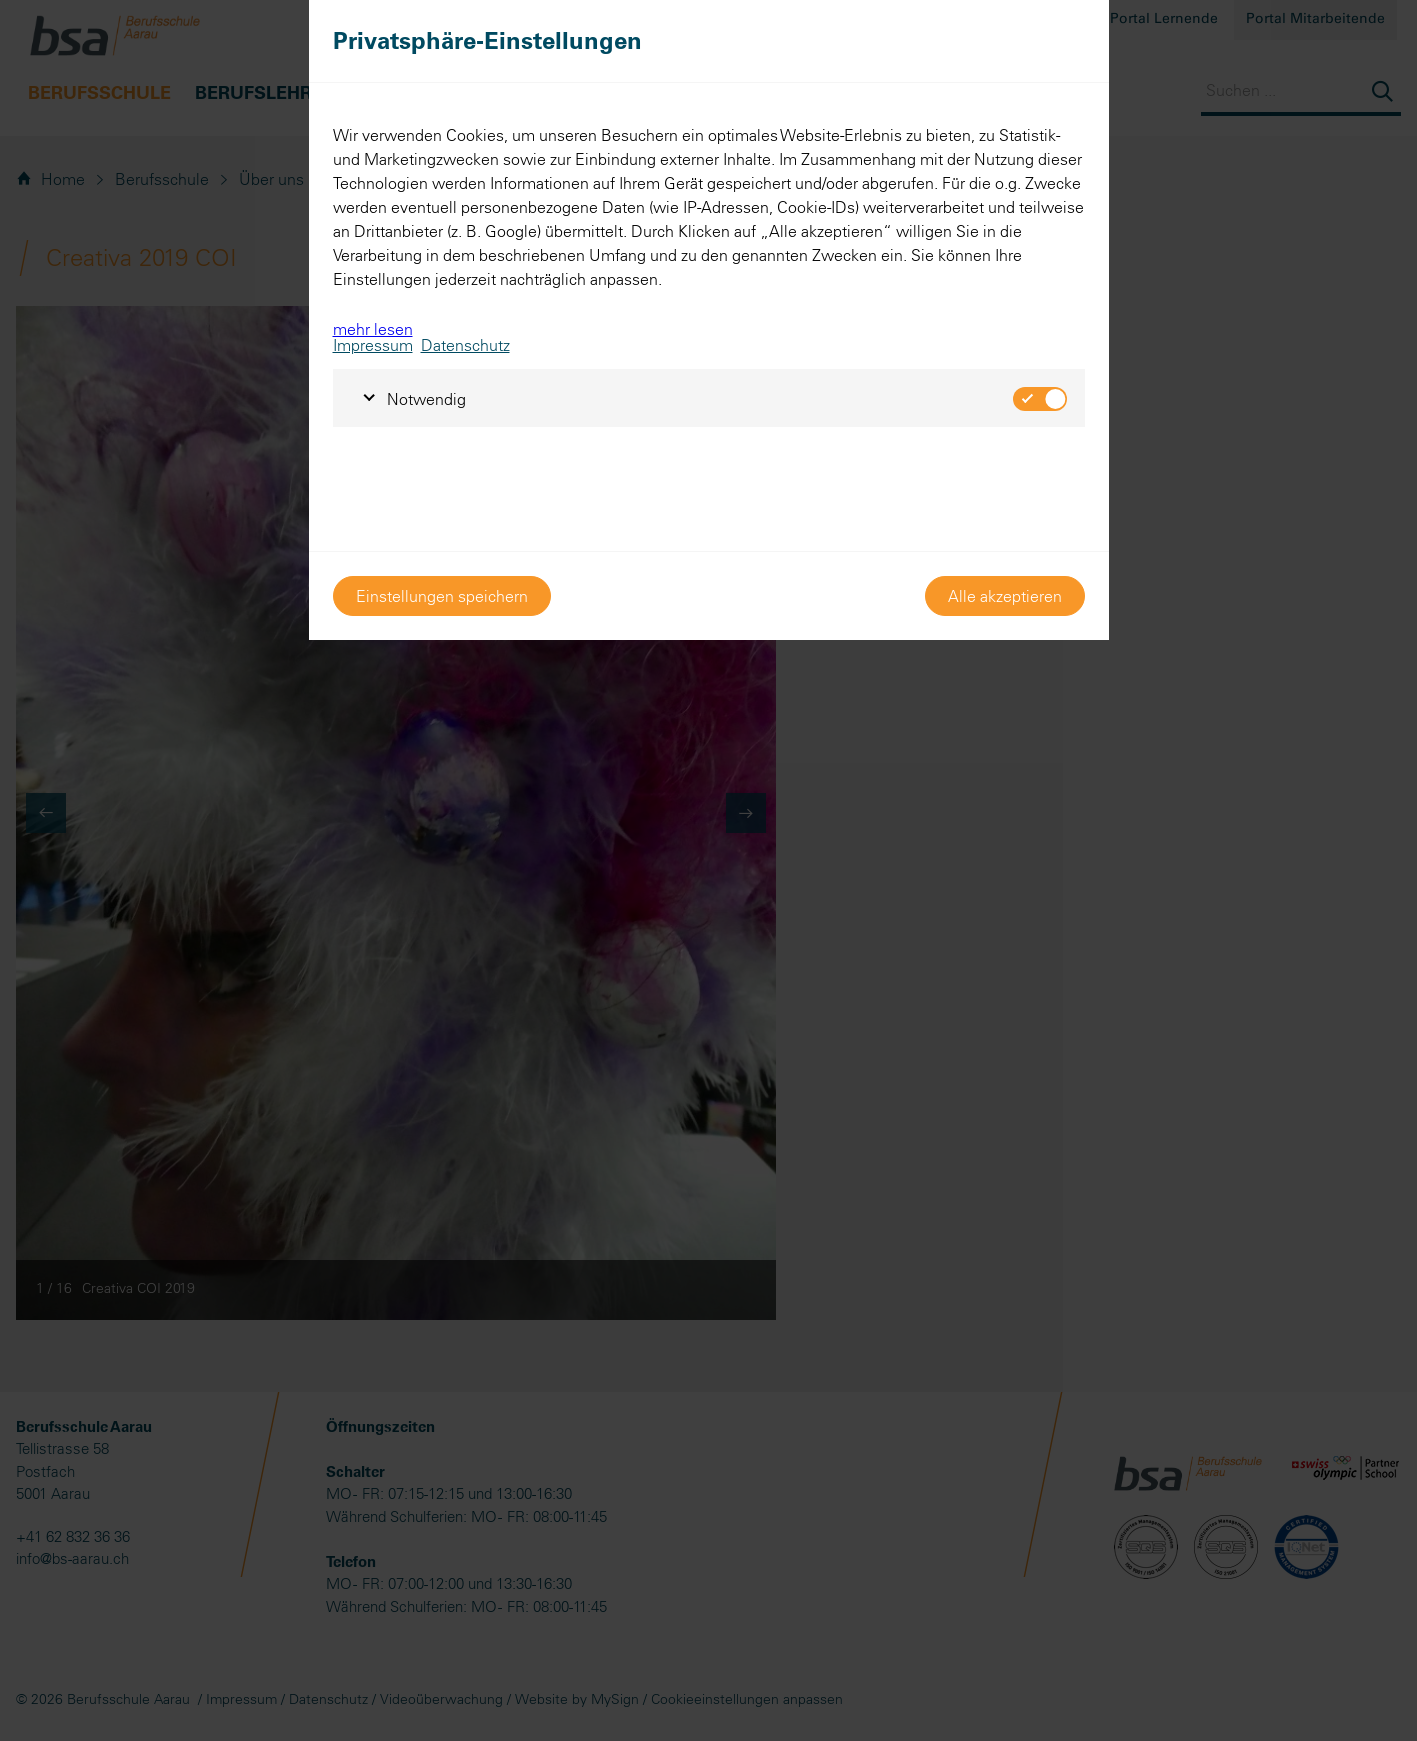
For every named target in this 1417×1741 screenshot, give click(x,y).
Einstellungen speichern (442, 596)
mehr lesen (373, 329)
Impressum (373, 345)
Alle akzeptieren (1005, 596)
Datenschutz (465, 345)
